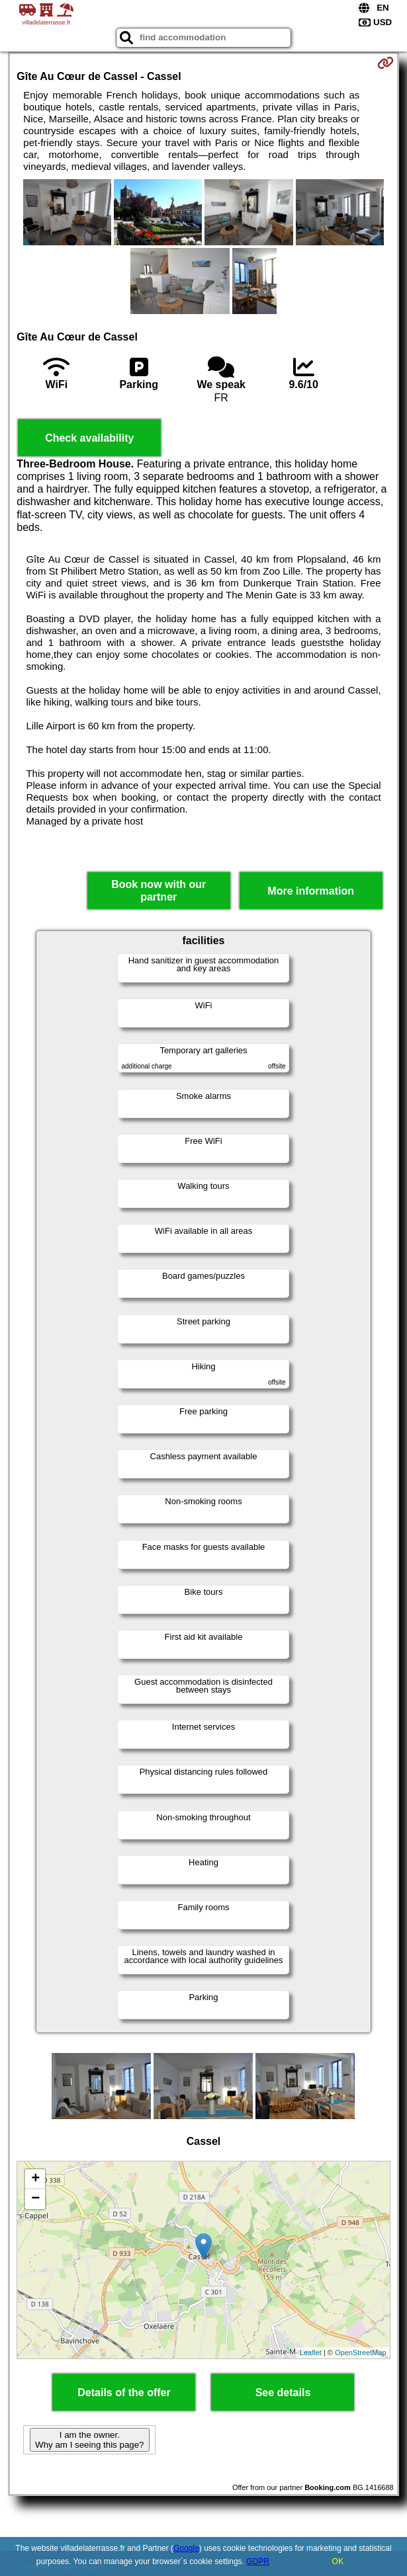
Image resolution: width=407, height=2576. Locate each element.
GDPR (257, 2561)
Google (186, 2548)
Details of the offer (123, 2392)
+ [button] (35, 2179)
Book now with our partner (158, 891)
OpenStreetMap (360, 2352)
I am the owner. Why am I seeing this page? (89, 2440)
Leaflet (311, 2352)
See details (283, 2392)
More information (310, 891)
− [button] (35, 2199)
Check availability (89, 438)
